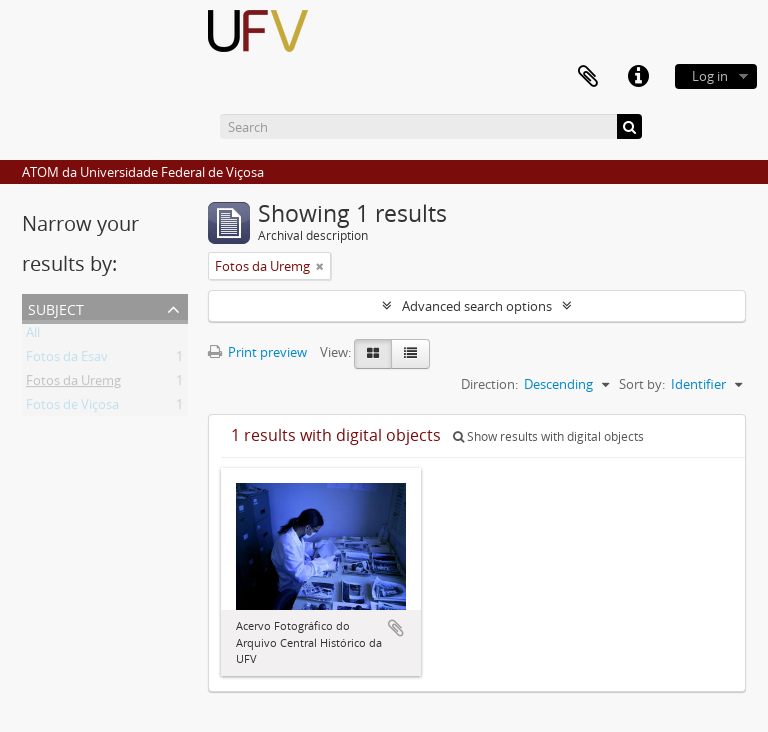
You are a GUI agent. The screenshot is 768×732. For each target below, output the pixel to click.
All (33, 336)
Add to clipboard (396, 628)
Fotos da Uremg (73, 384)
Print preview (257, 352)
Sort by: (642, 384)
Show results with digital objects (548, 436)
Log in (710, 76)
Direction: (489, 384)
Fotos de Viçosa (72, 408)
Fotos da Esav (67, 360)
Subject (56, 307)
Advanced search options (477, 306)
